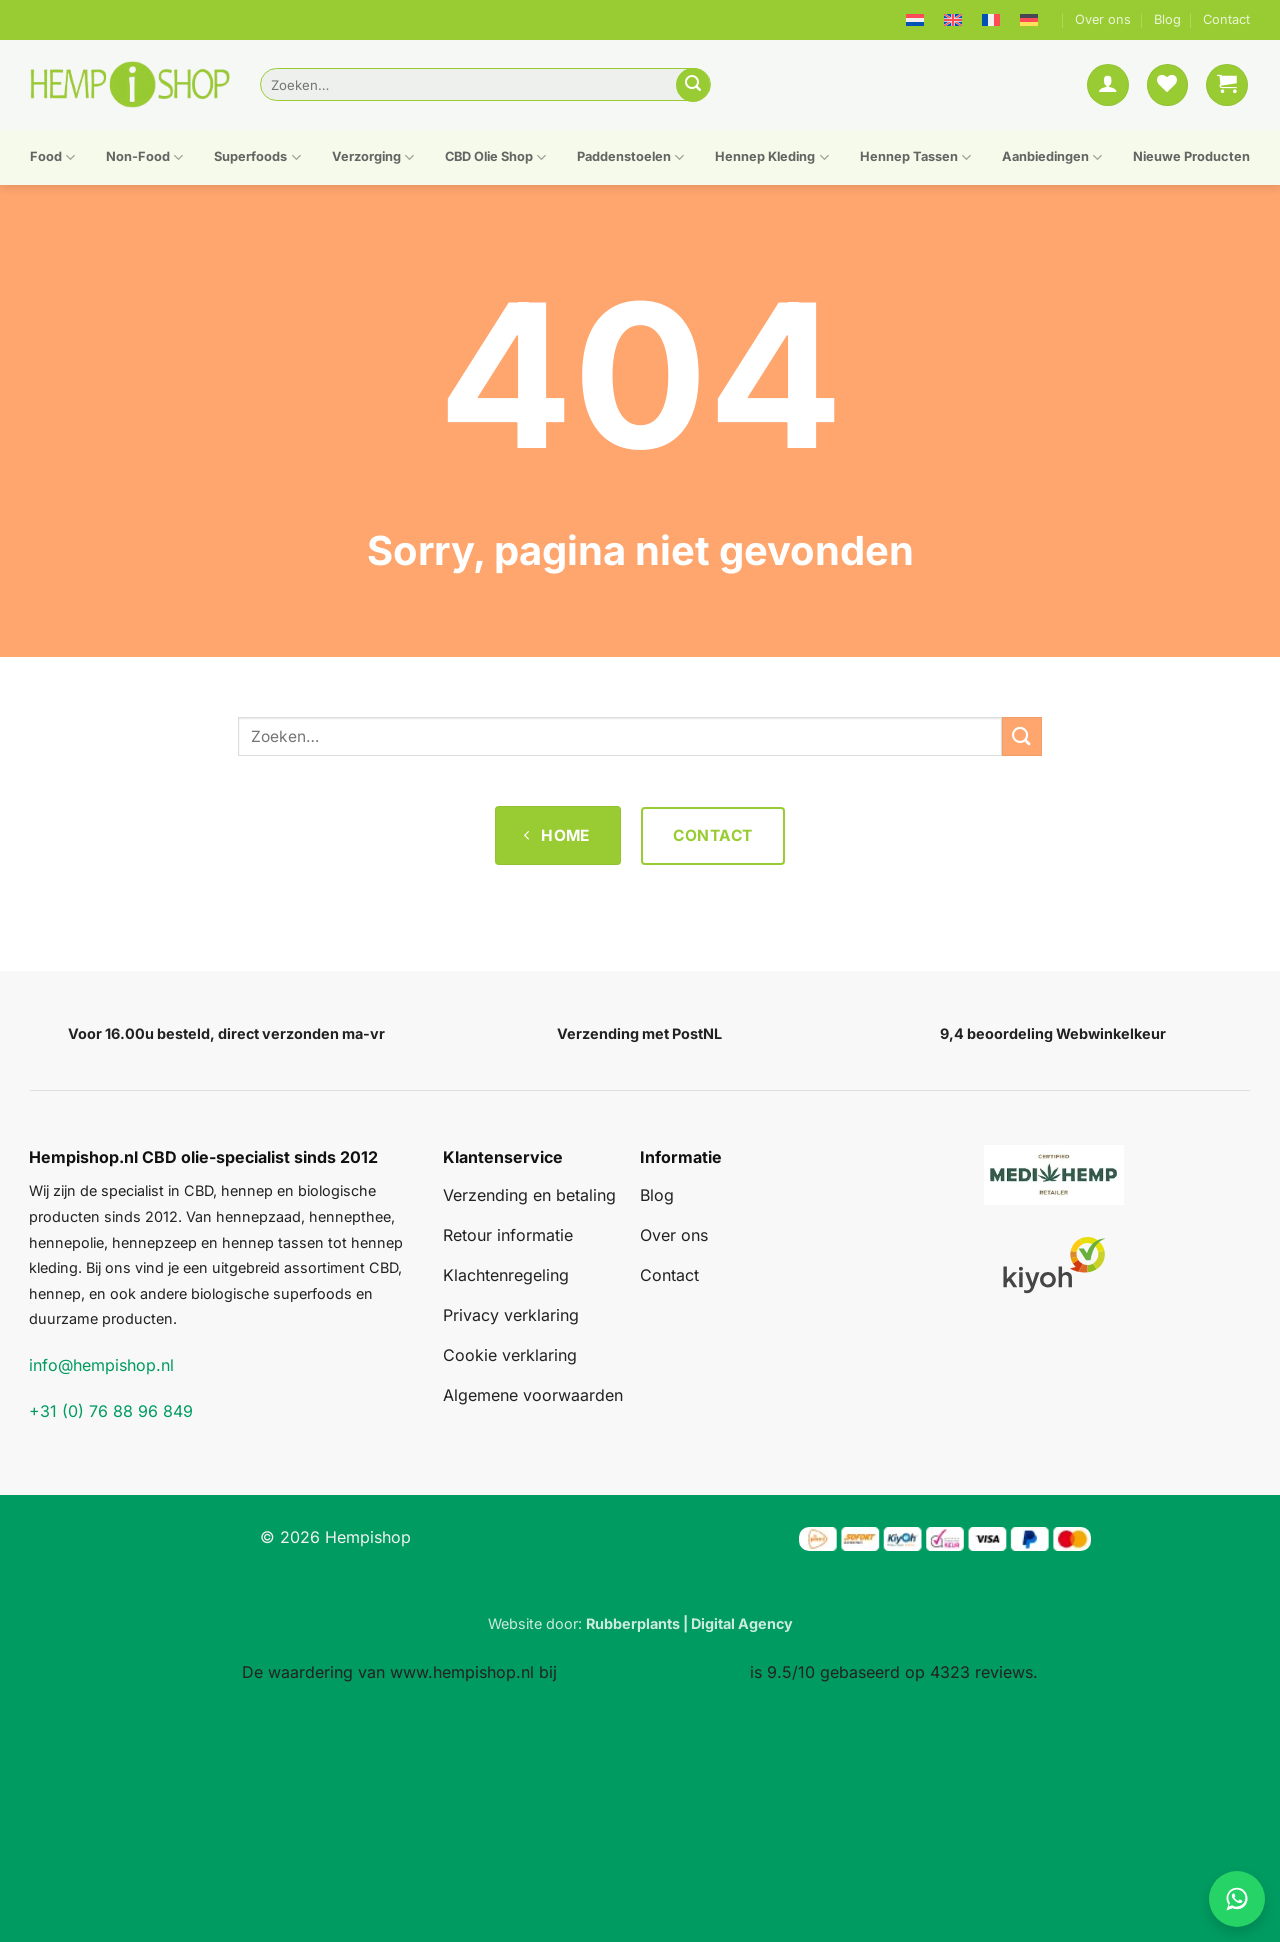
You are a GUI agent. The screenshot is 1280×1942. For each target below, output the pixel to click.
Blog (1167, 19)
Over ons (1103, 19)
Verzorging (373, 157)
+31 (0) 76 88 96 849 (111, 1411)
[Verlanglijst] (1168, 85)
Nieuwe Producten (1191, 156)
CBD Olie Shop (495, 157)
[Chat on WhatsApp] (1237, 1899)
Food (52, 157)
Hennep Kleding (771, 157)
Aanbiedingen (1052, 157)
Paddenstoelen (630, 157)
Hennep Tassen (915, 157)
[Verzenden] (693, 85)
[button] (1108, 85)
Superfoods (257, 157)
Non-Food (144, 157)
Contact (1226, 19)
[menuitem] (915, 20)
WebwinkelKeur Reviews (653, 1672)
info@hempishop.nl (101, 1365)
